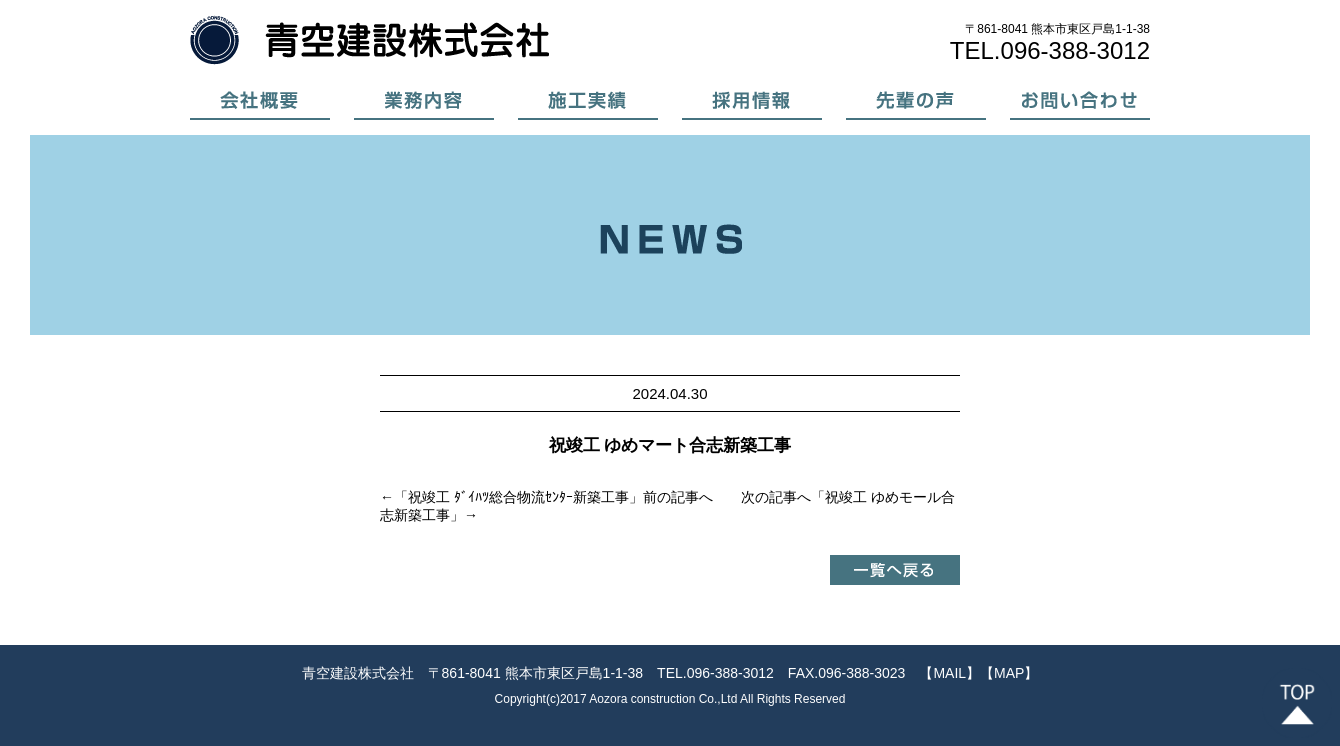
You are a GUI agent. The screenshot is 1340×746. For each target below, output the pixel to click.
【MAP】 (1009, 673)
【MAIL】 (949, 673)
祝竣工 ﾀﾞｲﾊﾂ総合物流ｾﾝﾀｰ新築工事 (518, 497)
